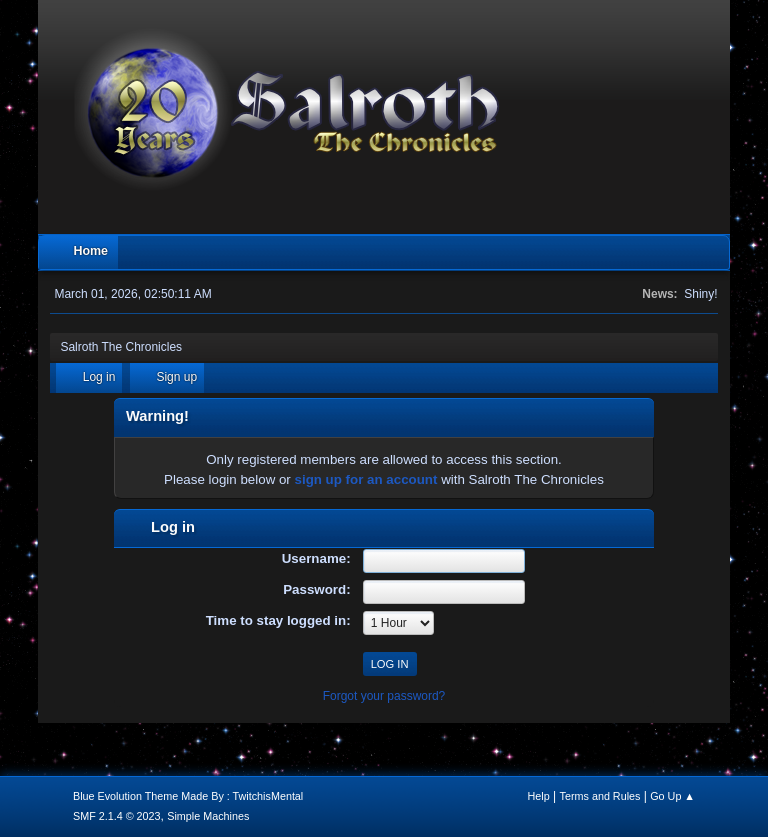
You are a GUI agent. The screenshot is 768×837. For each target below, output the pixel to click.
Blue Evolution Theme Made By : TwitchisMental (188, 796)
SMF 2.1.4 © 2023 (117, 816)
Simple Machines (208, 816)
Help (539, 796)
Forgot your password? (384, 696)
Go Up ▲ (672, 796)
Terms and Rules (600, 796)
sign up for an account (366, 479)
